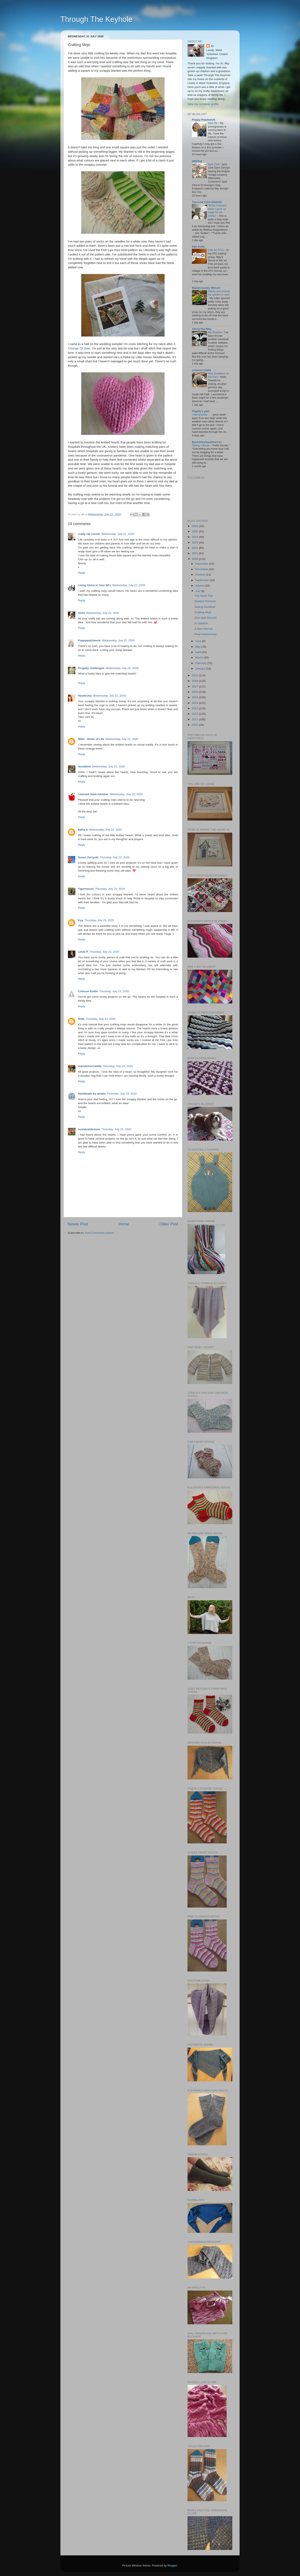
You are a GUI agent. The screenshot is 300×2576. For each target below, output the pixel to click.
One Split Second (205, 617)
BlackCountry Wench (206, 287)
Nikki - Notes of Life (91, 739)
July (198, 591)
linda (81, 1018)
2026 (195, 526)
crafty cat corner (89, 533)
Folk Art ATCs (216, 249)
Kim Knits (198, 246)
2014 (195, 702)
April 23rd (214, 164)
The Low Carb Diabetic (207, 202)
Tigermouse (86, 888)
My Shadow (215, 332)
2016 (195, 691)
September (202, 580)
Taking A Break (201, 445)
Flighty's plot (200, 411)
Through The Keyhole (96, 19)
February (201, 663)
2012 (195, 713)
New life (213, 123)
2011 (195, 719)
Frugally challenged (91, 668)
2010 (195, 724)
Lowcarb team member (93, 794)
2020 (195, 558)
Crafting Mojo (203, 612)
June (198, 641)
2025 (195, 531)
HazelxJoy (85, 695)
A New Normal (203, 628)
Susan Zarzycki (88, 857)
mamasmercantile (90, 1066)
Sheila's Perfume (205, 601)
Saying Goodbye (205, 606)
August (200, 585)
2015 (195, 697)
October (200, 574)
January (200, 668)
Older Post (169, 1224)
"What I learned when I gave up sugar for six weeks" (217, 210)
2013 (195, 708)
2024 (195, 536)
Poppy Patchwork (203, 119)
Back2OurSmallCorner (207, 442)
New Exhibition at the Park (218, 375)
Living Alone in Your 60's (94, 585)
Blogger (172, 2565)
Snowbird (84, 766)
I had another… (201, 414)
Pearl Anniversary (206, 634)
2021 (195, 553)
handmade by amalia (92, 1093)
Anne (81, 612)
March (199, 657)
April (198, 652)
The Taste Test (204, 595)
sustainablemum (89, 1129)
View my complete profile (203, 104)
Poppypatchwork (89, 640)
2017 (195, 686)
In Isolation (201, 623)
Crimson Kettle (88, 991)
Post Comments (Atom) (99, 1232)
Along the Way (201, 328)
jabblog (197, 161)
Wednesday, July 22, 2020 (117, 533)
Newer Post (78, 1224)
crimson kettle (201, 370)
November (202, 569)
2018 (195, 680)
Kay (80, 920)
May (198, 646)
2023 (195, 542)
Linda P (83, 951)
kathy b (83, 829)
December (202, 563)
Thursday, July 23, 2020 (114, 857)
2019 (195, 675)
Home (124, 1224)
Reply (81, 572)
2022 (195, 547)
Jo (212, 46)
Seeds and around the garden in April (219, 293)
